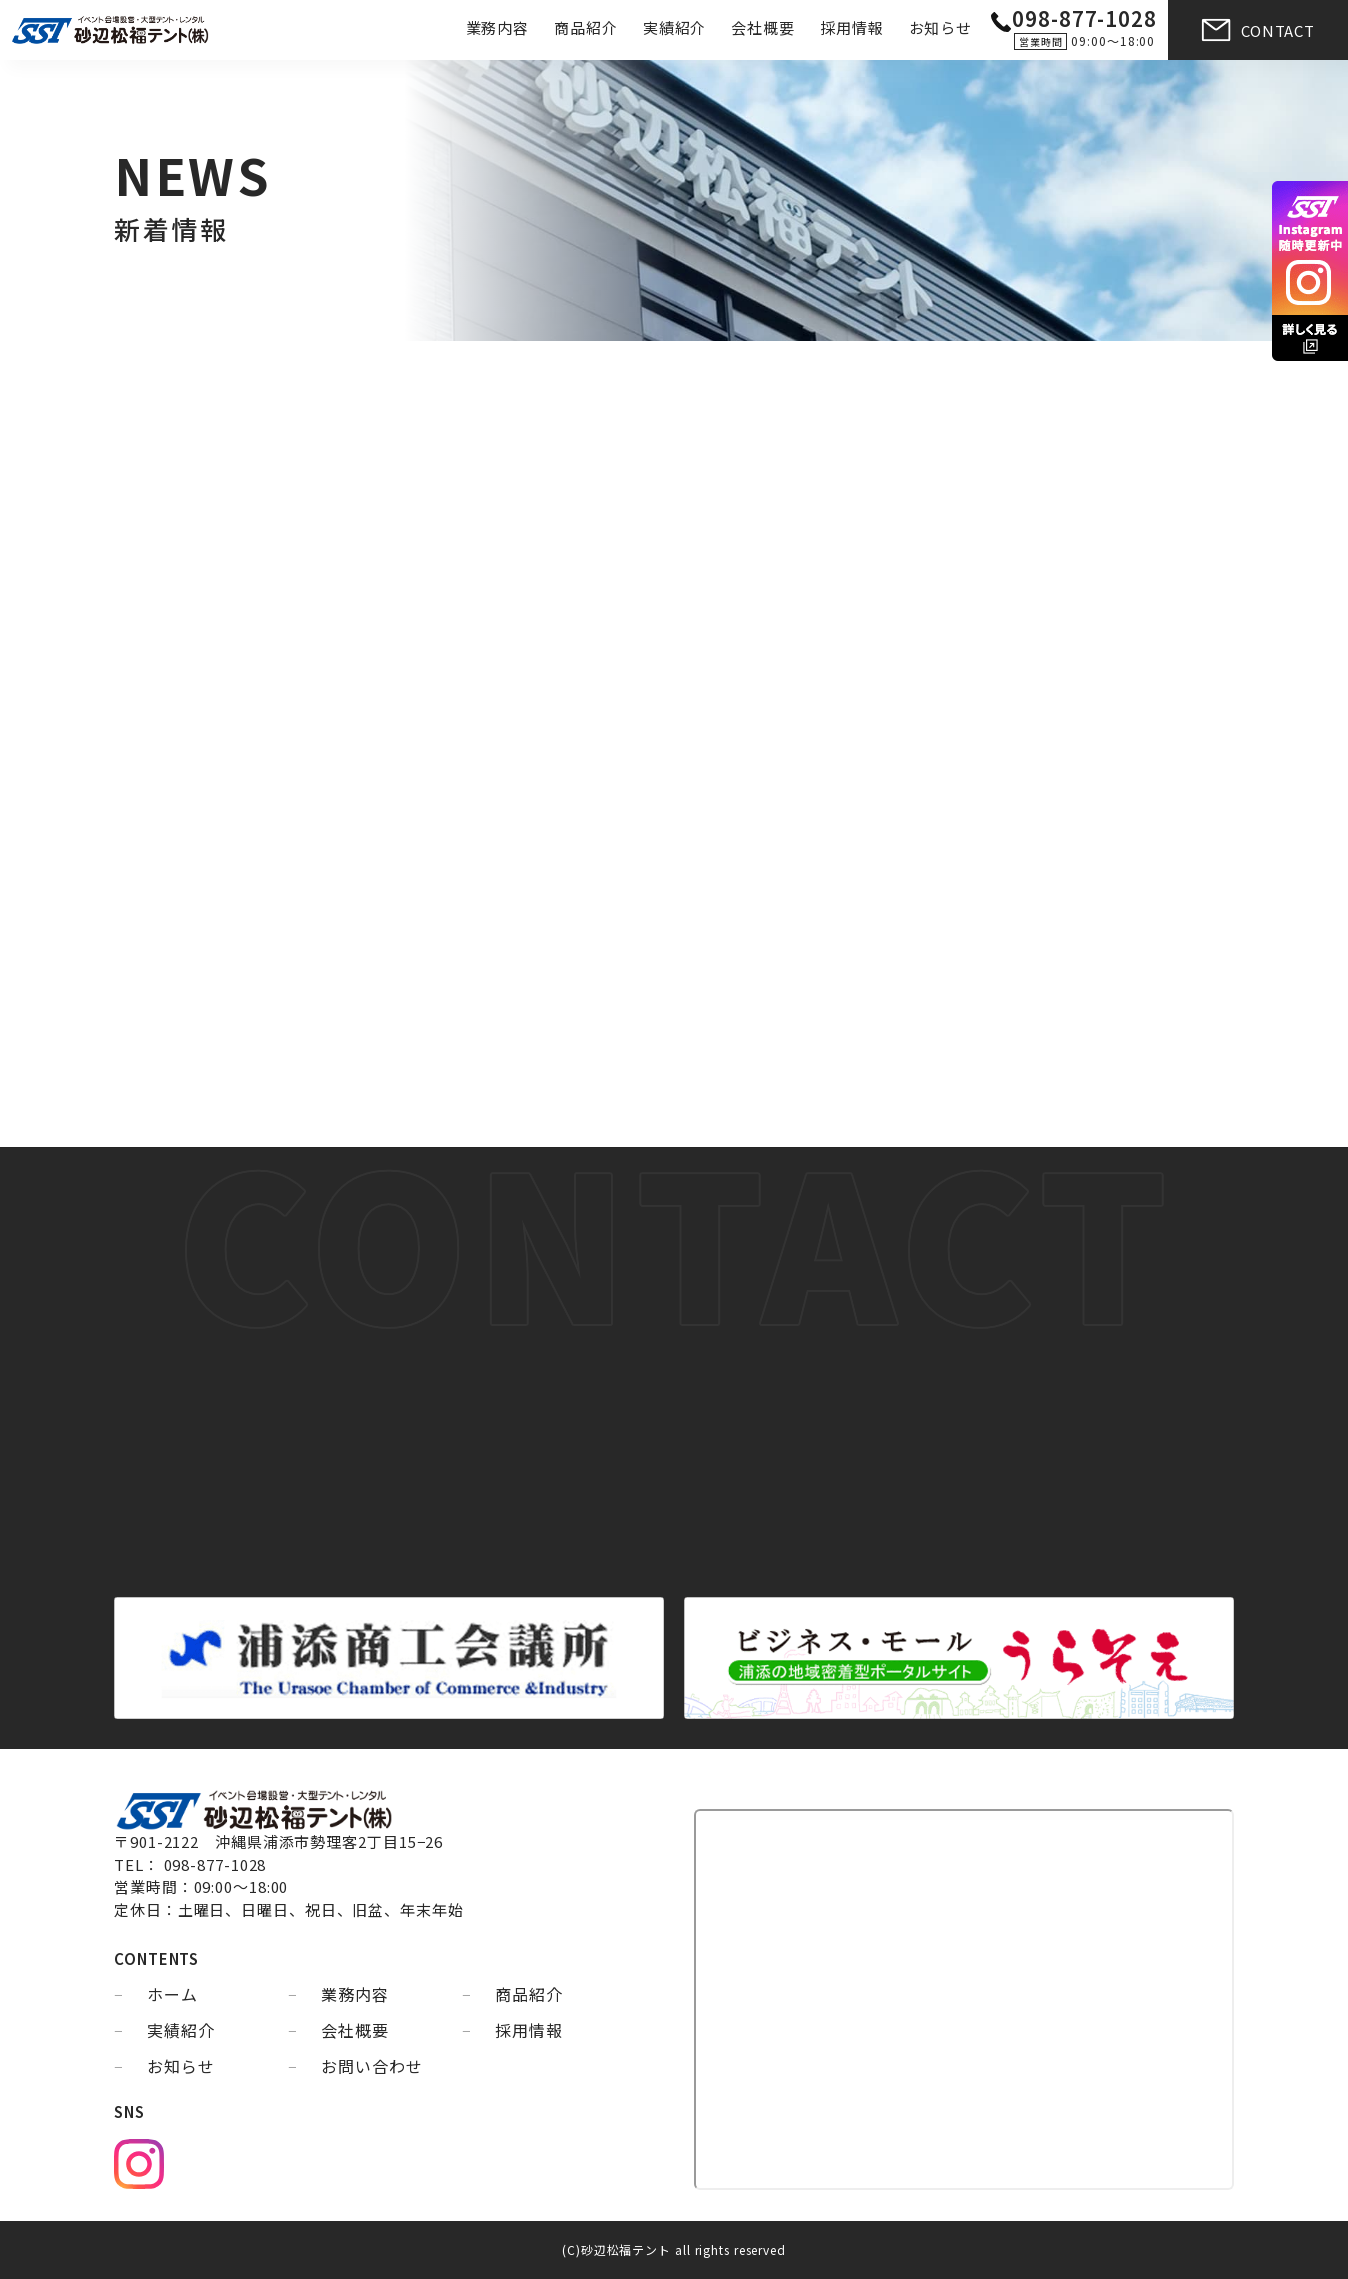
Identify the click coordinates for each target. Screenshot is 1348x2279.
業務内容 (498, 27)
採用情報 (852, 27)
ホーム (172, 1994)
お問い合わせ (371, 2066)
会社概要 (763, 27)
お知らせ (941, 27)
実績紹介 (675, 27)
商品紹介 (586, 27)
